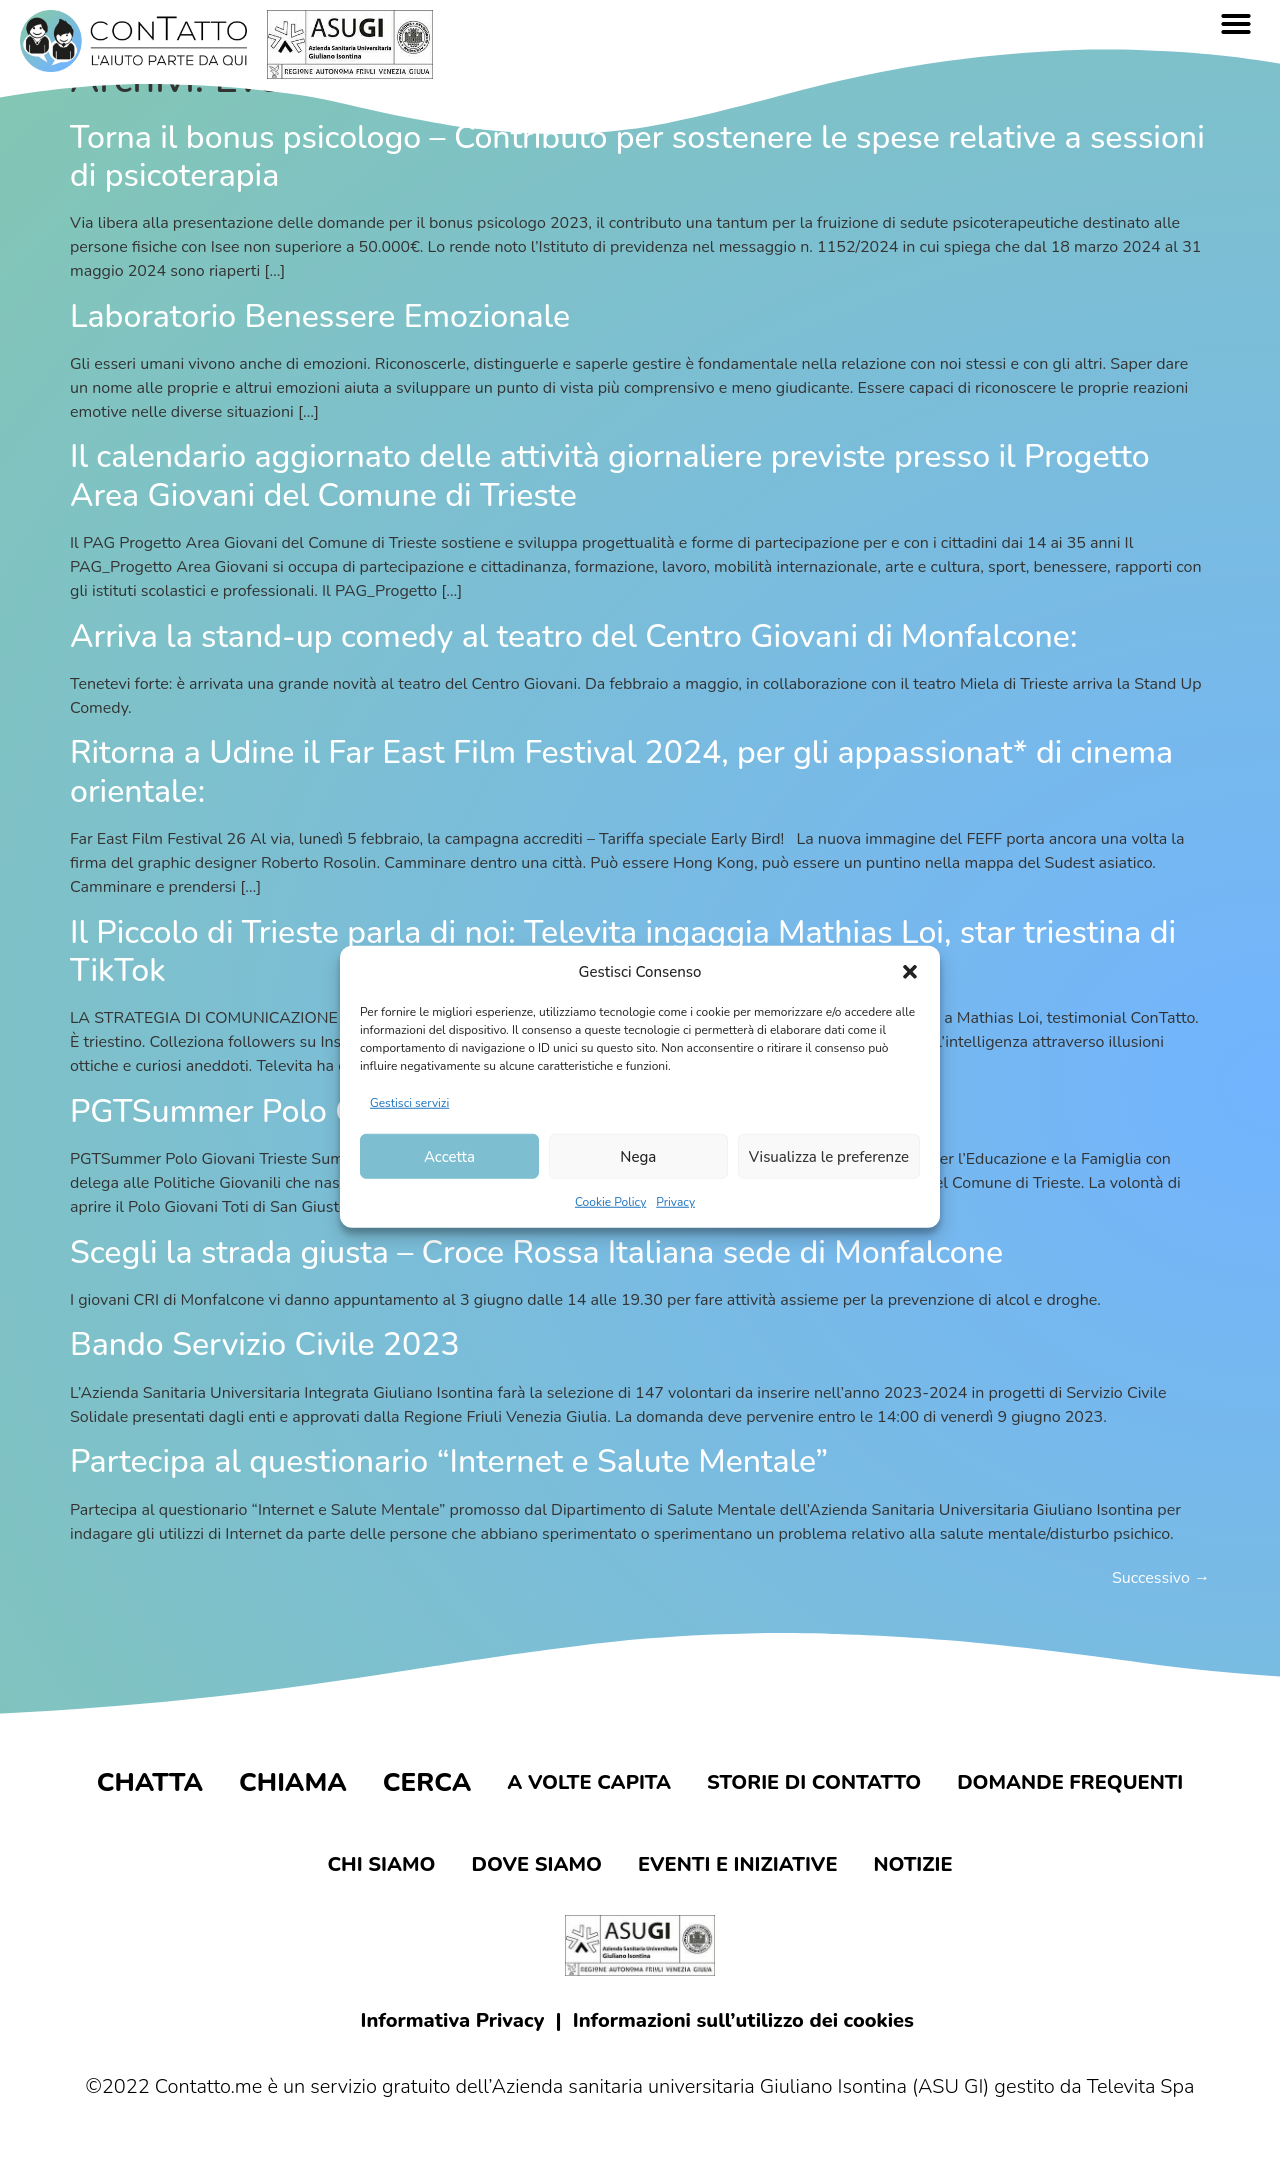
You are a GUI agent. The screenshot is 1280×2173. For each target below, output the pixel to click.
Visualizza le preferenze (829, 1156)
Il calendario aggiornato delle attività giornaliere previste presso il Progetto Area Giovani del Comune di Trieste (610, 475)
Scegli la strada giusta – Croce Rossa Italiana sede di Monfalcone (536, 1252)
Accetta (449, 1156)
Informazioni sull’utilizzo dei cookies (743, 2020)
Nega (638, 1156)
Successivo (1161, 1578)
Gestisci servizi (409, 1103)
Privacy (675, 1202)
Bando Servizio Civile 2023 (265, 1344)
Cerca (427, 1782)
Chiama (293, 1782)
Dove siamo (536, 1864)
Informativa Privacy (453, 2020)
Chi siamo (381, 1864)
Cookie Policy (610, 1202)
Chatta (150, 1782)
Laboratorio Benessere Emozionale (320, 316)
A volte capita (589, 1782)
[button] (910, 972)
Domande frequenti (1070, 1782)
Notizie (913, 1864)
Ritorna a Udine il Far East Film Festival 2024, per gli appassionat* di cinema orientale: (621, 771)
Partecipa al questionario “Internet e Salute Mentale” (449, 1461)
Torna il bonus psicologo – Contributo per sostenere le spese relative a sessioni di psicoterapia (637, 156)
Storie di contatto (814, 1782)
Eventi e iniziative (738, 1864)
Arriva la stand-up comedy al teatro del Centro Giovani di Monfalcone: (573, 636)
